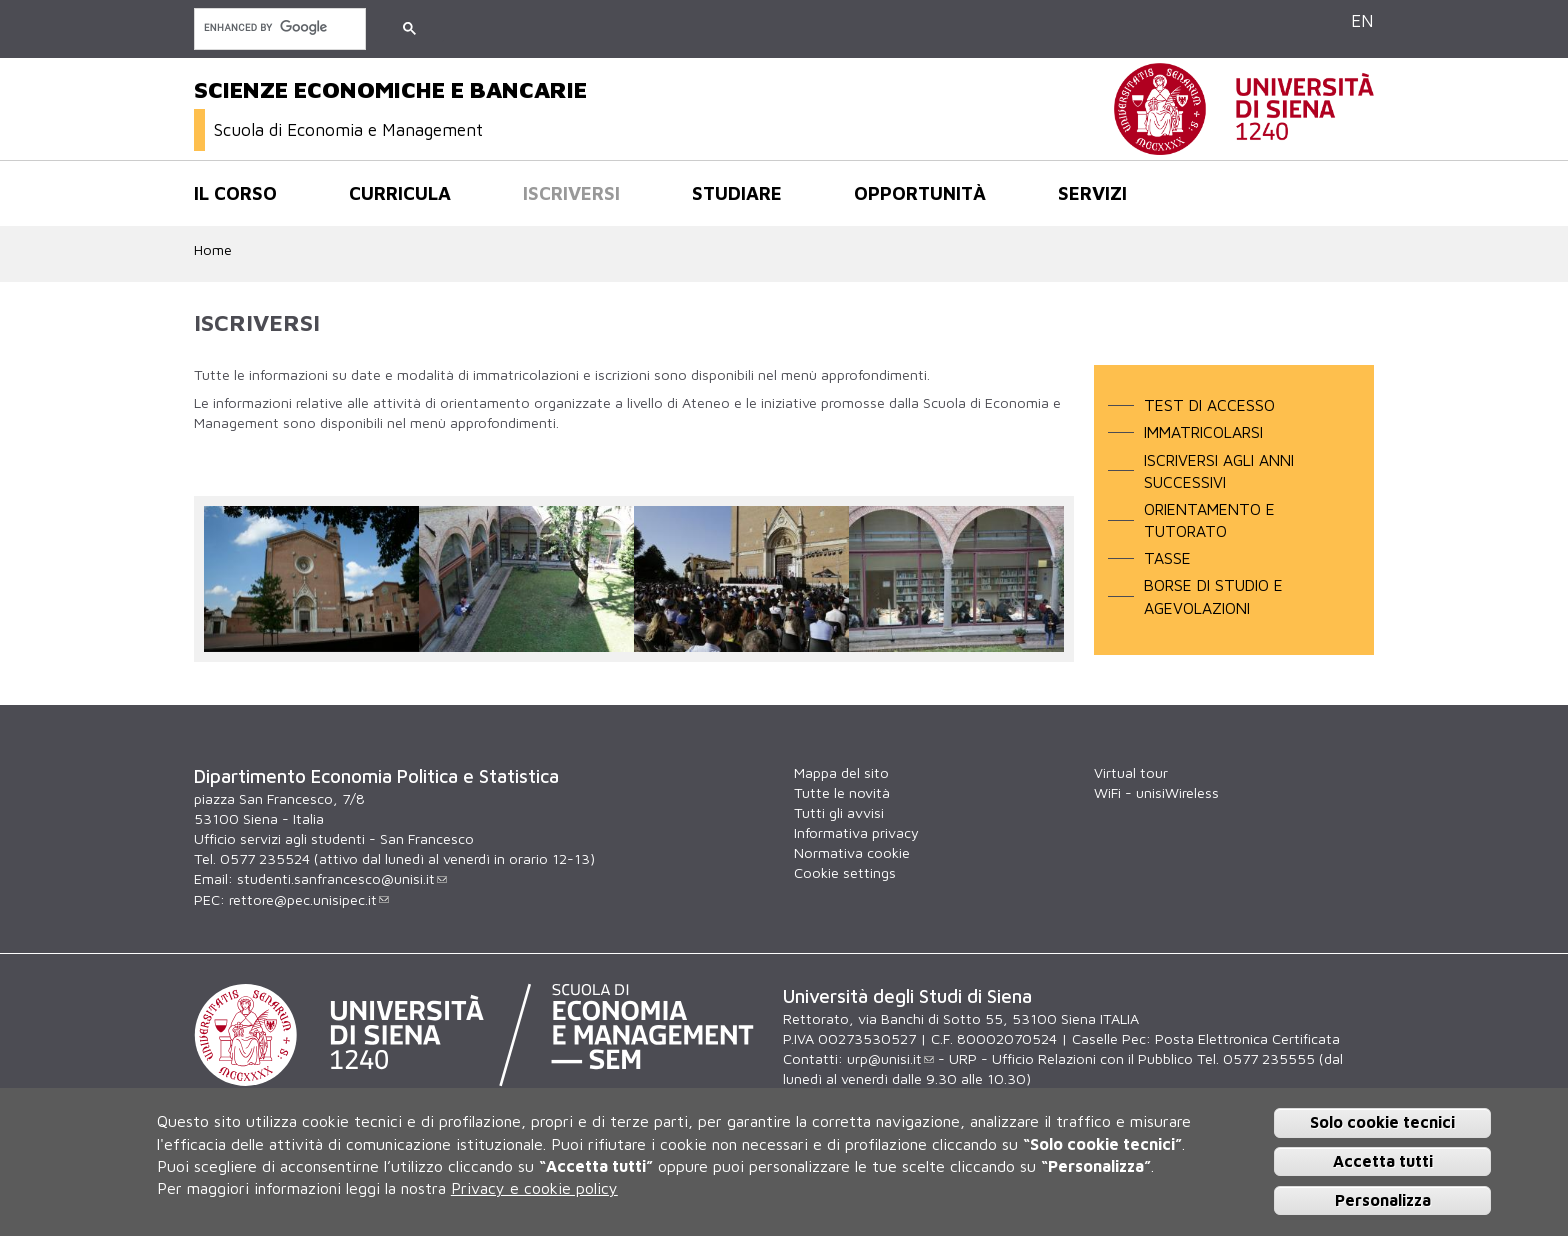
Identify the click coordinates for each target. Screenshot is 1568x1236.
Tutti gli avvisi (839, 812)
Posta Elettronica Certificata (1247, 1038)
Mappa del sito (841, 772)
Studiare (737, 193)
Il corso (235, 193)
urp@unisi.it (890, 1058)
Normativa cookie (852, 852)
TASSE (1167, 558)
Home (213, 249)
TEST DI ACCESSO (1209, 405)
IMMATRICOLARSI (1203, 432)
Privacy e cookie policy (534, 1188)
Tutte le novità (842, 792)
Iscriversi (571, 193)
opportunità (920, 193)
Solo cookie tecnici (1382, 1122)
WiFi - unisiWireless (1156, 792)
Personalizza (1383, 1200)
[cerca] (278, 27)
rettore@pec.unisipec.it (309, 899)
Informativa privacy (856, 832)
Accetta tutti (1383, 1161)
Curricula (400, 193)
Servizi (1092, 193)
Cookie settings (845, 872)
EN (1362, 20)
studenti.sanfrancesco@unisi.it (342, 878)
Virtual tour (1131, 772)
